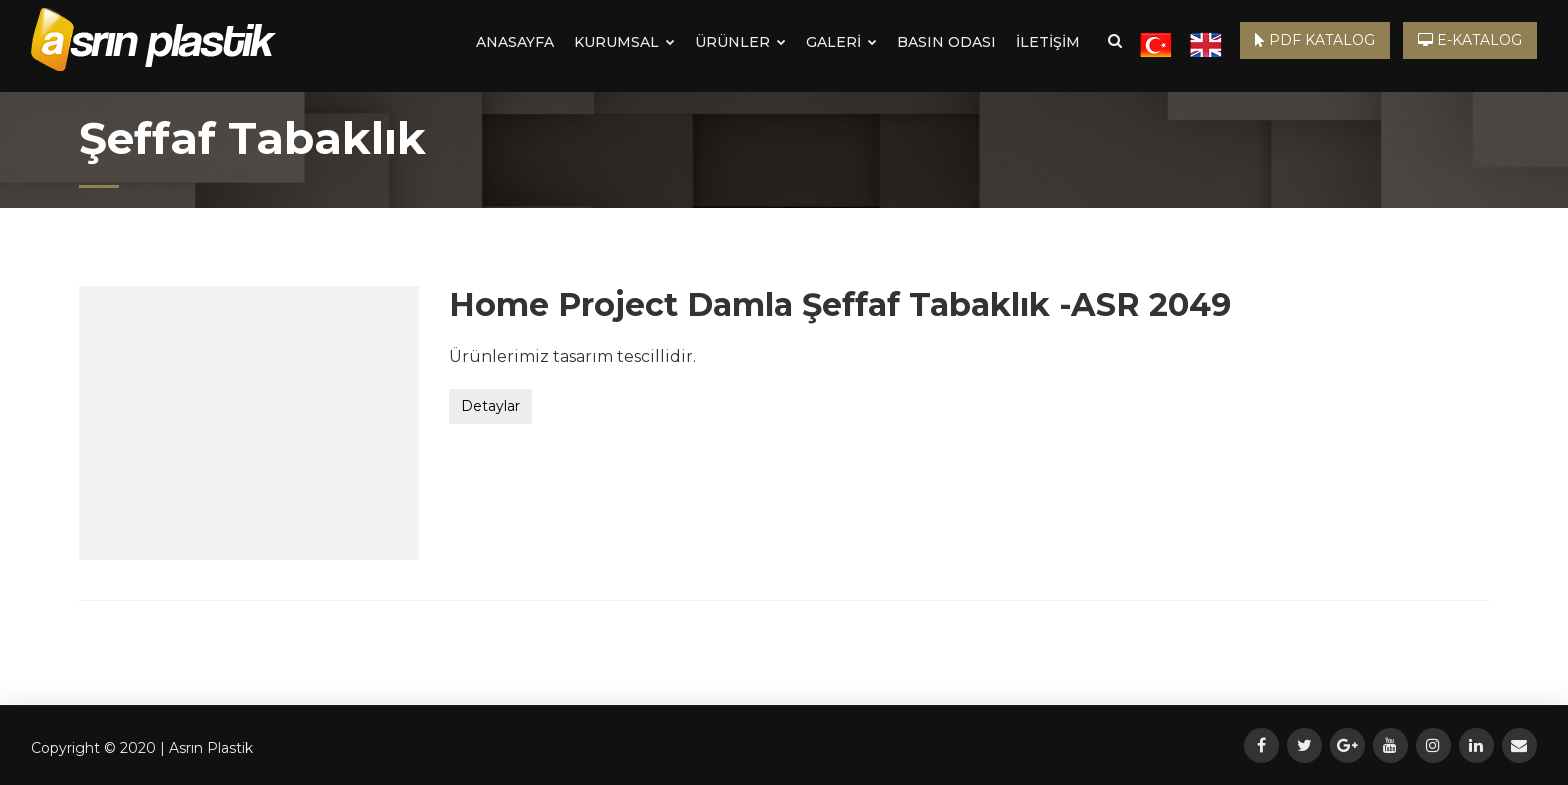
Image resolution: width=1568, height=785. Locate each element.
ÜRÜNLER (740, 42)
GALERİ (841, 42)
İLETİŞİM (1048, 42)
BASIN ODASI (946, 42)
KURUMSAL (624, 42)
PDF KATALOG (1315, 40)
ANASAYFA (515, 42)
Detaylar (490, 406)
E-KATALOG (1470, 40)
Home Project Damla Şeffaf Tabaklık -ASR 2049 (840, 304)
